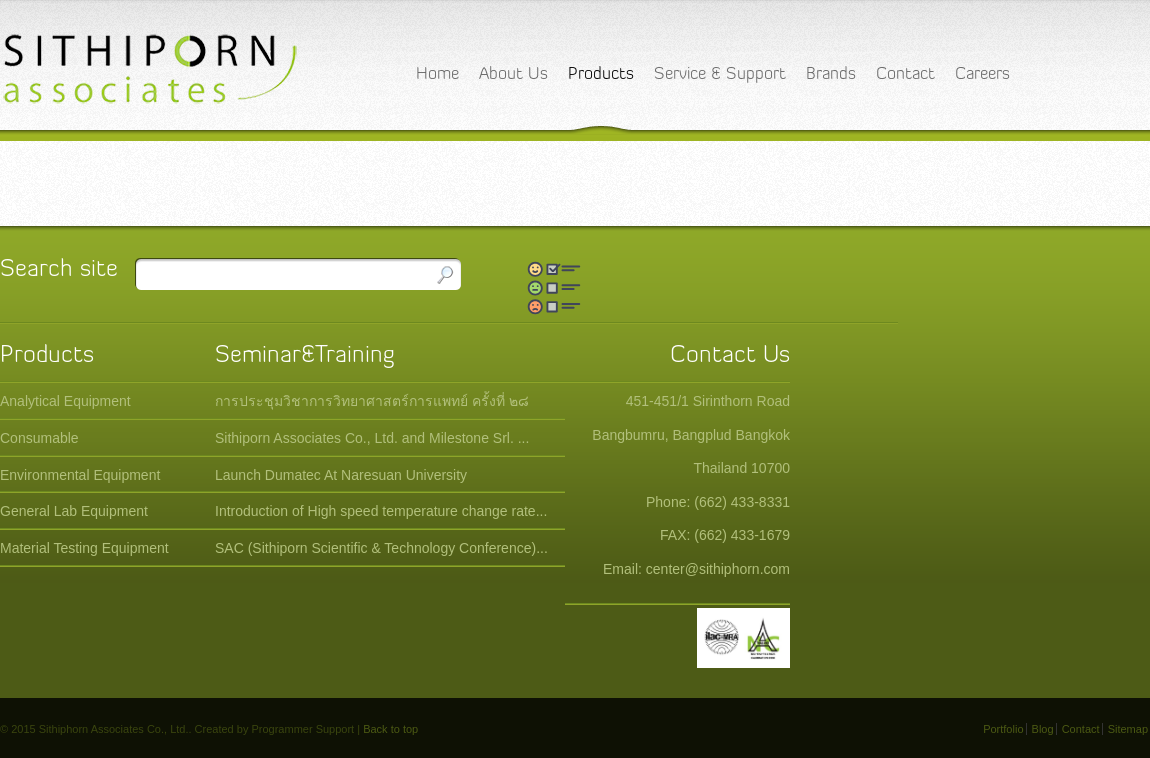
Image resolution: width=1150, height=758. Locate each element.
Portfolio (1003, 729)
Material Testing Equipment (84, 548)
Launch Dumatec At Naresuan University (341, 475)
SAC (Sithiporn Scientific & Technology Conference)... (381, 548)
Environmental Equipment (80, 475)
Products (601, 74)
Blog (1043, 729)
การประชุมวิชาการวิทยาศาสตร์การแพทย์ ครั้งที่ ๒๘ (372, 401)
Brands (831, 74)
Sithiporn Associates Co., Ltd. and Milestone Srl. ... (372, 438)
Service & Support (720, 74)
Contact (905, 74)
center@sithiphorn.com (718, 569)
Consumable (39, 438)
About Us (513, 74)
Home (437, 74)
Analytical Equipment (65, 401)
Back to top (390, 729)
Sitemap (1128, 729)
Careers (982, 74)
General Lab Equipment (74, 511)
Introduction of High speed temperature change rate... (381, 511)
